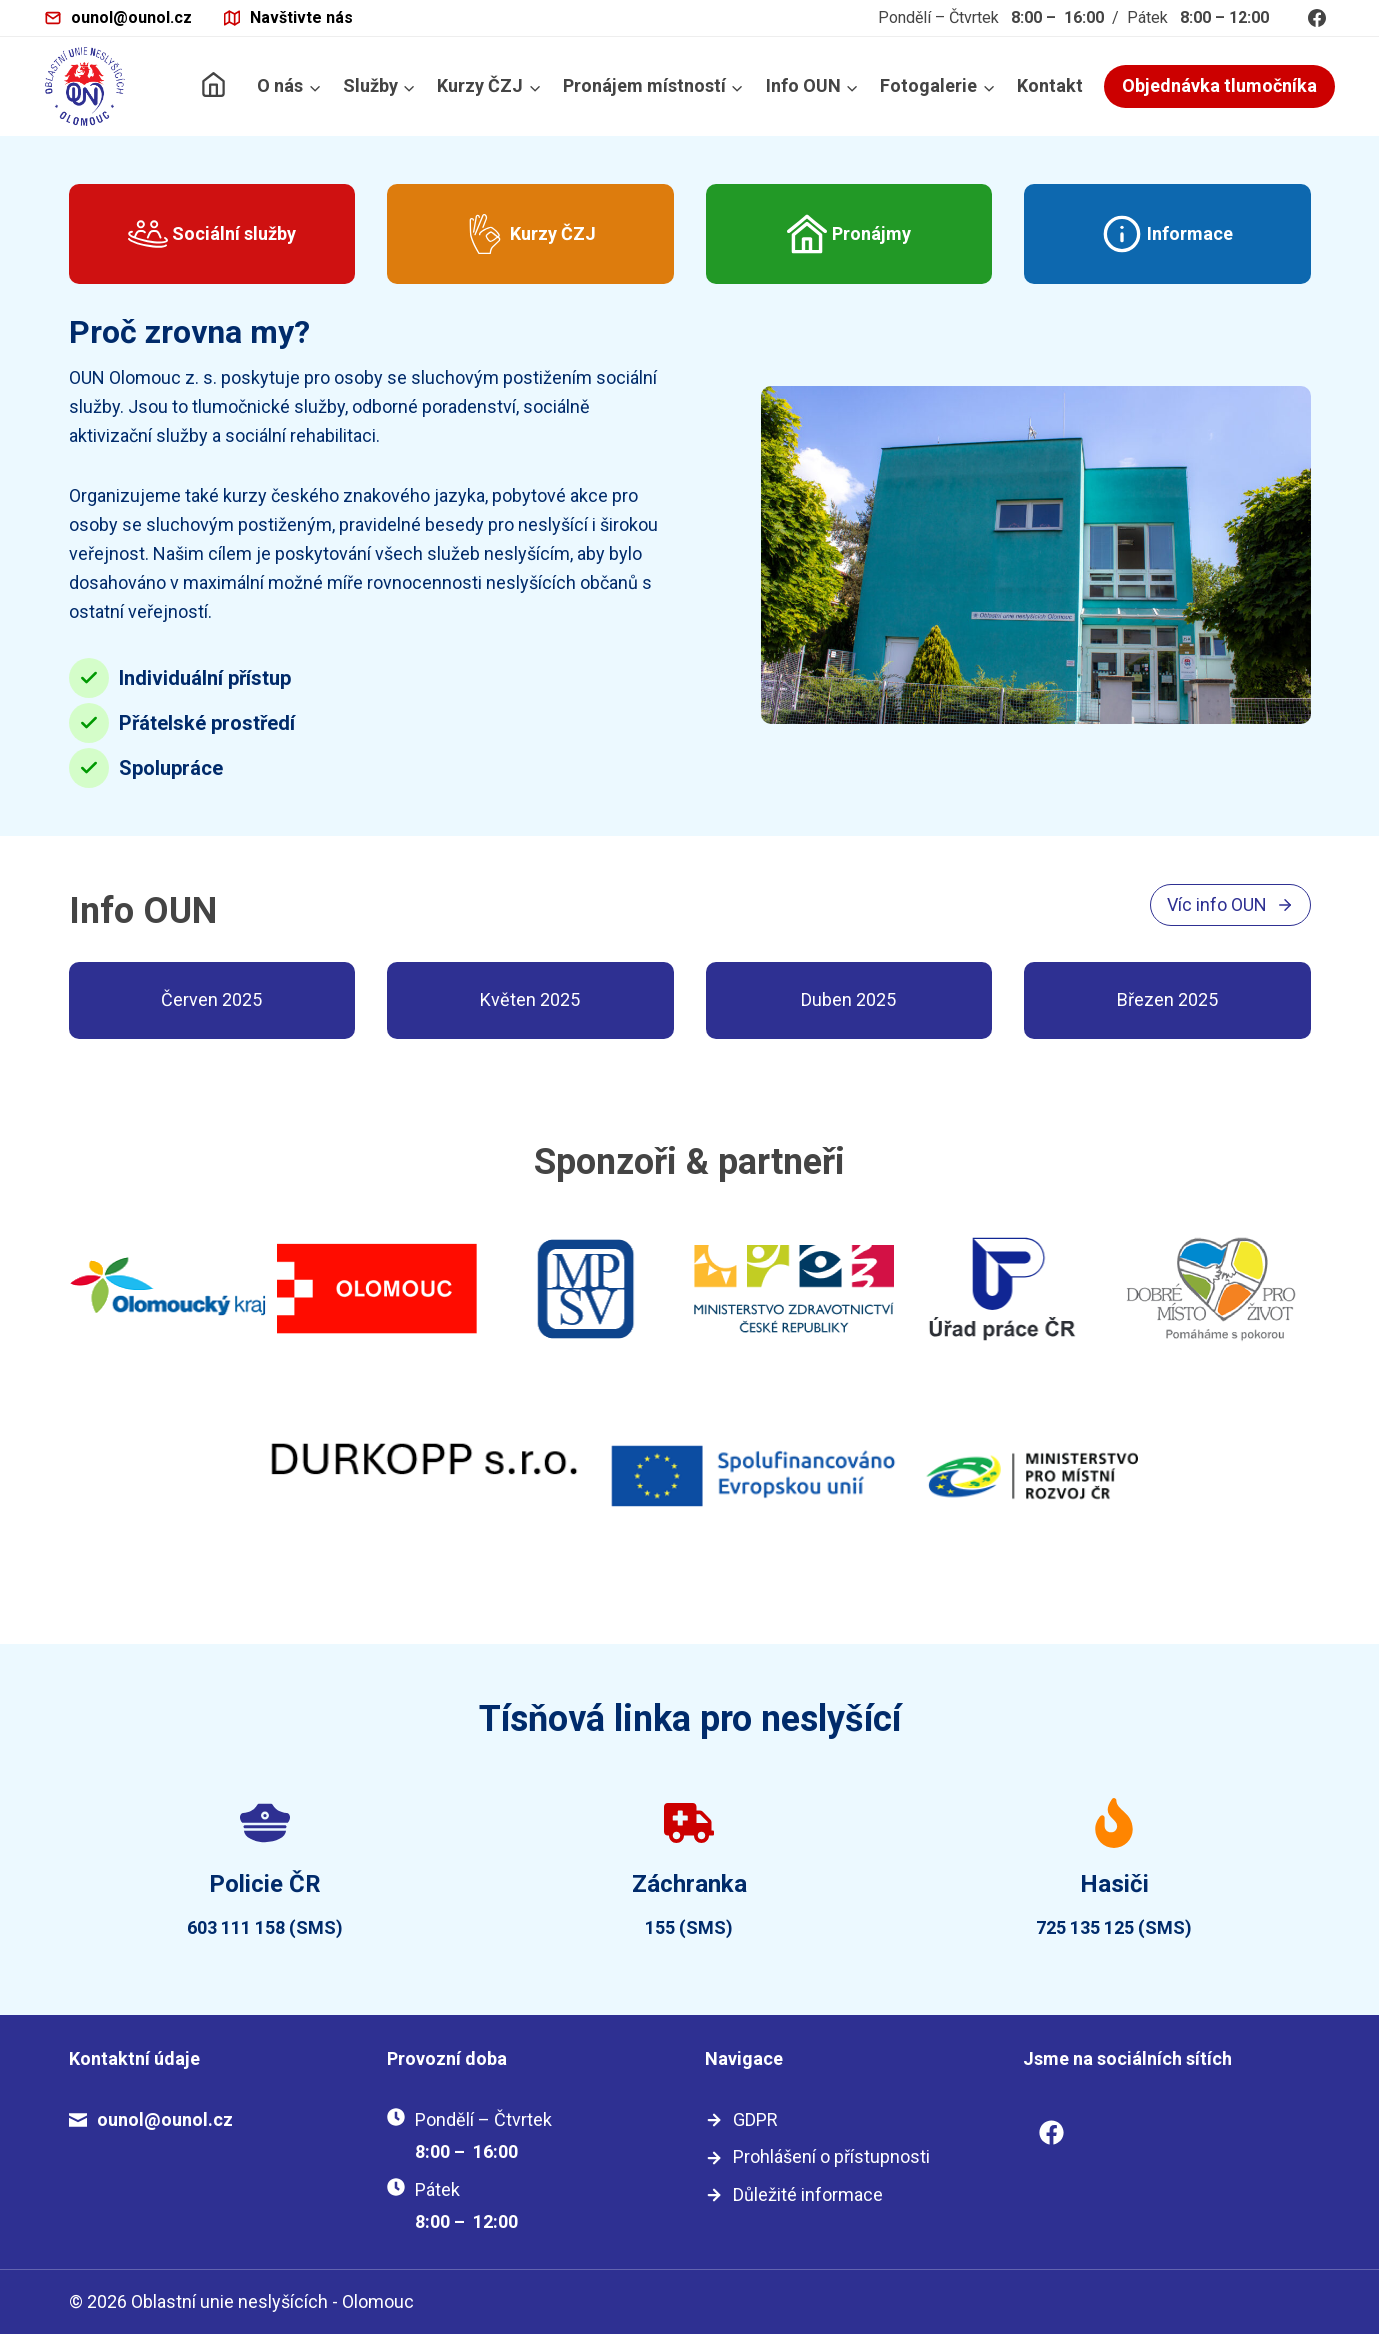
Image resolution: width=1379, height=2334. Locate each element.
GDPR (755, 2119)
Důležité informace (808, 2194)
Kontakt (1050, 85)
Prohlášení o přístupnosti (831, 2156)
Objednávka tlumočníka (1219, 85)
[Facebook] (1317, 18)
